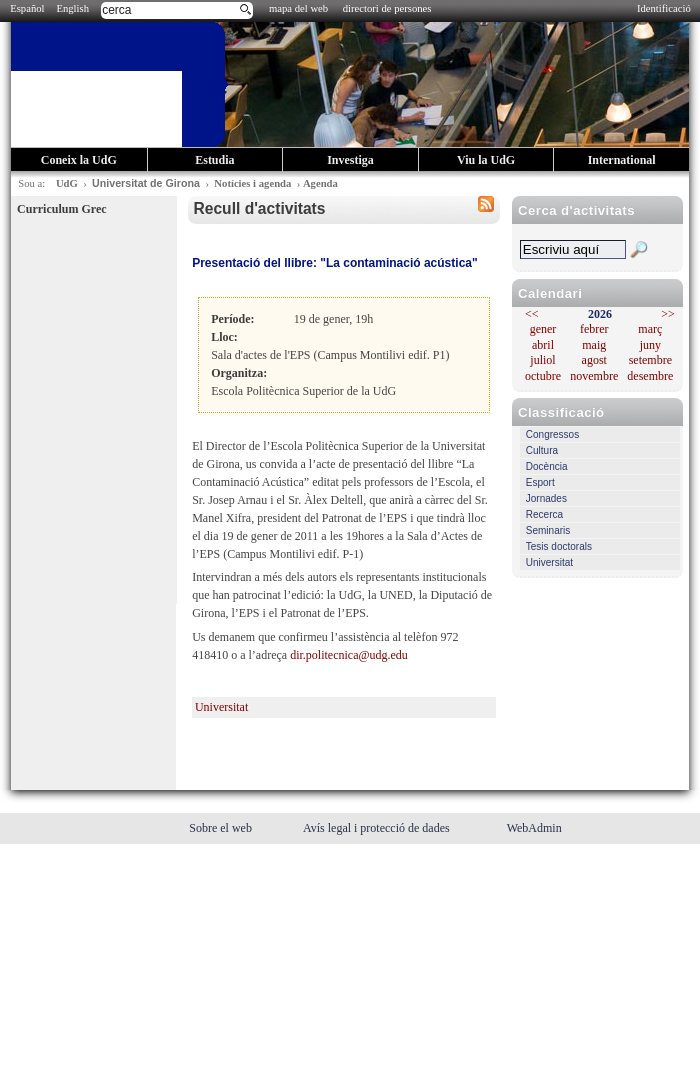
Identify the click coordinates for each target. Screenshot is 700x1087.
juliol (542, 360)
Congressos (552, 434)
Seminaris (548, 530)
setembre (650, 360)
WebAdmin (534, 828)
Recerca (544, 514)
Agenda (320, 183)
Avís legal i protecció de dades (378, 828)
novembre (594, 376)
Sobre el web (222, 828)
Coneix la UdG (79, 160)
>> (668, 314)
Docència (547, 466)
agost (594, 360)
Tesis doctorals (559, 546)
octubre (543, 376)
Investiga (350, 160)
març (650, 329)
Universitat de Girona (146, 183)
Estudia (214, 160)
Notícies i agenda (252, 183)
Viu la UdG (486, 160)
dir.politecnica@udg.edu (349, 655)
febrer (594, 329)
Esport (540, 482)
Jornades (546, 498)
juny (650, 345)
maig (594, 345)
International (622, 160)
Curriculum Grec (61, 209)
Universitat (549, 562)
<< (532, 314)
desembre (650, 376)
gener (543, 329)
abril (543, 345)
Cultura (542, 450)
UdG (67, 183)
